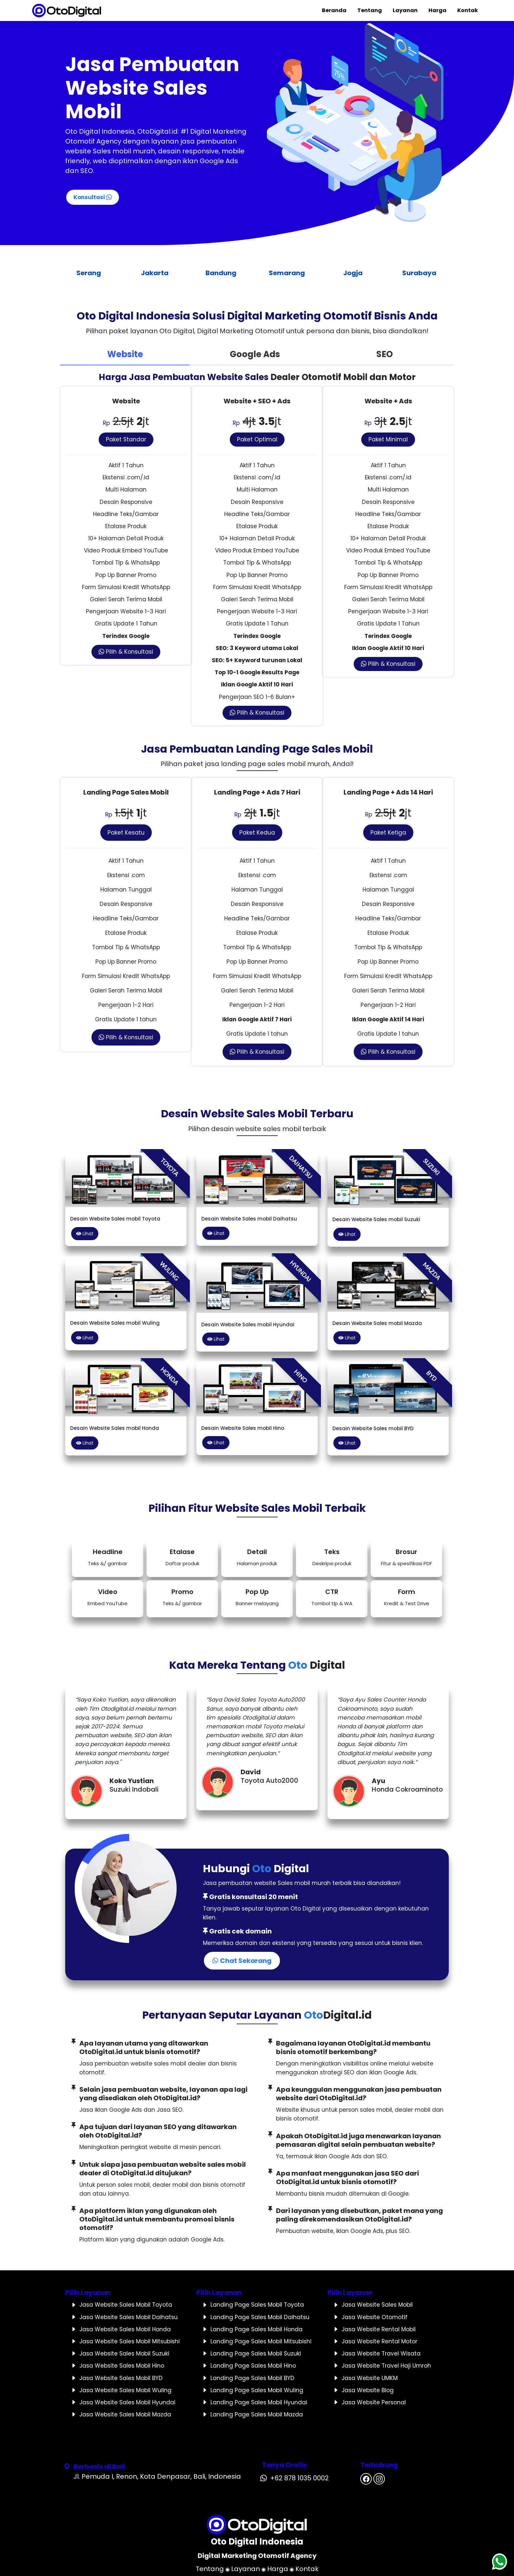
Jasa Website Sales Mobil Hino (121, 2366)
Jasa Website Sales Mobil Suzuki (124, 2353)
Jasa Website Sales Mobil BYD (121, 2378)
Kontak (467, 10)
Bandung (224, 273)
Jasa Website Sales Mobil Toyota (125, 2305)
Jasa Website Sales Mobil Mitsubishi (129, 2341)
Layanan (405, 10)
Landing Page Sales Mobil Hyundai (258, 2402)
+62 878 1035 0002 (299, 2478)
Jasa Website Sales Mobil (377, 2305)
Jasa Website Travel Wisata (381, 2353)
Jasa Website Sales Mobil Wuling (125, 2390)
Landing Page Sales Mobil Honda (256, 2329)
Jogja (356, 273)
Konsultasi (92, 197)
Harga (437, 10)
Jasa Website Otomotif (374, 2317)
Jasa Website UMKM (370, 2378)
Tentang (369, 10)
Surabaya (422, 273)
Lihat (84, 1233)
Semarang (290, 273)
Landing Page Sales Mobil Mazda (256, 2414)
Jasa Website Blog (368, 2390)
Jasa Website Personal (374, 2402)
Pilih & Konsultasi (126, 652)
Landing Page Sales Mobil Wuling (256, 2390)
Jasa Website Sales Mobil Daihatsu (128, 2317)
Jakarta (158, 273)
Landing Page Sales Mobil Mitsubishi (260, 2341)
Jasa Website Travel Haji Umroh (386, 2366)
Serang (92, 273)
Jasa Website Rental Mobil (379, 2329)
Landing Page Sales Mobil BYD (252, 2378)
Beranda (334, 10)
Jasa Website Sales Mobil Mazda (125, 2414)
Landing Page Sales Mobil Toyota (257, 2305)
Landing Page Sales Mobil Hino (253, 2366)
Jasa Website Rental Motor (379, 2341)
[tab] (124, 354)
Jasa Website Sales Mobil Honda (125, 2329)
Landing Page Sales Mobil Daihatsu (259, 2317)
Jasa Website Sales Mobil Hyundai (127, 2402)
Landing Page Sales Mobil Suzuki (255, 2353)
